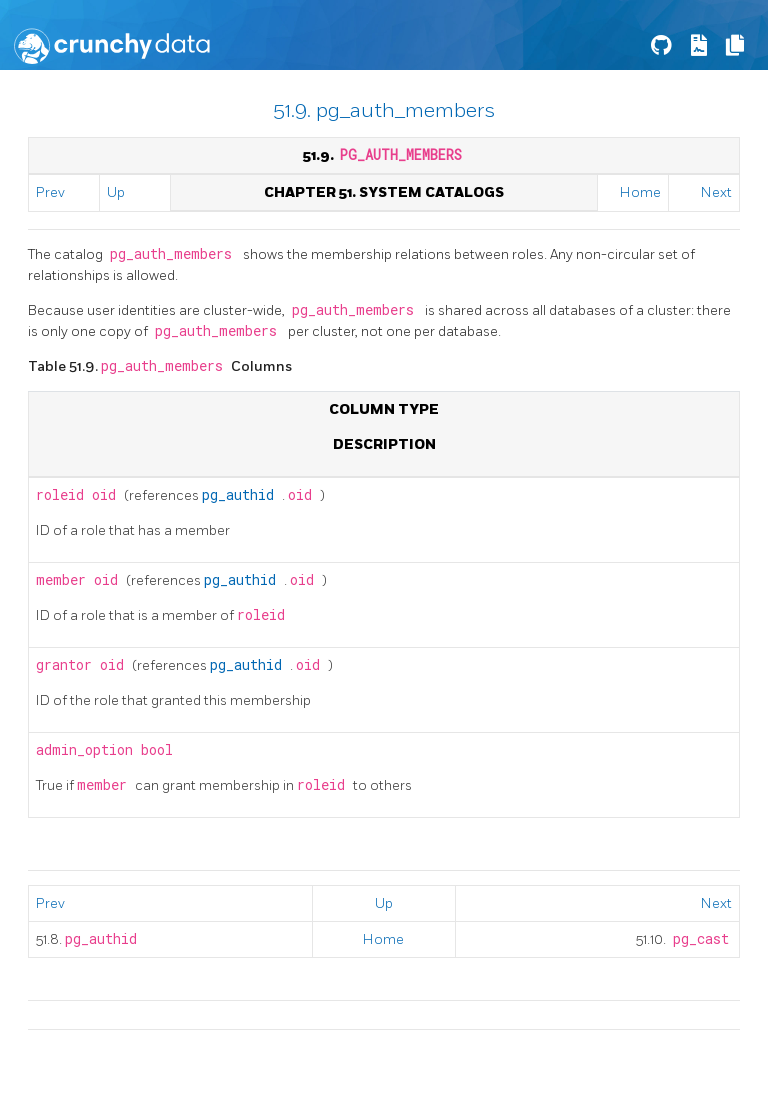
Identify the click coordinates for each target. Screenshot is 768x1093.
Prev (50, 192)
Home (640, 192)
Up (116, 192)
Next (716, 192)
